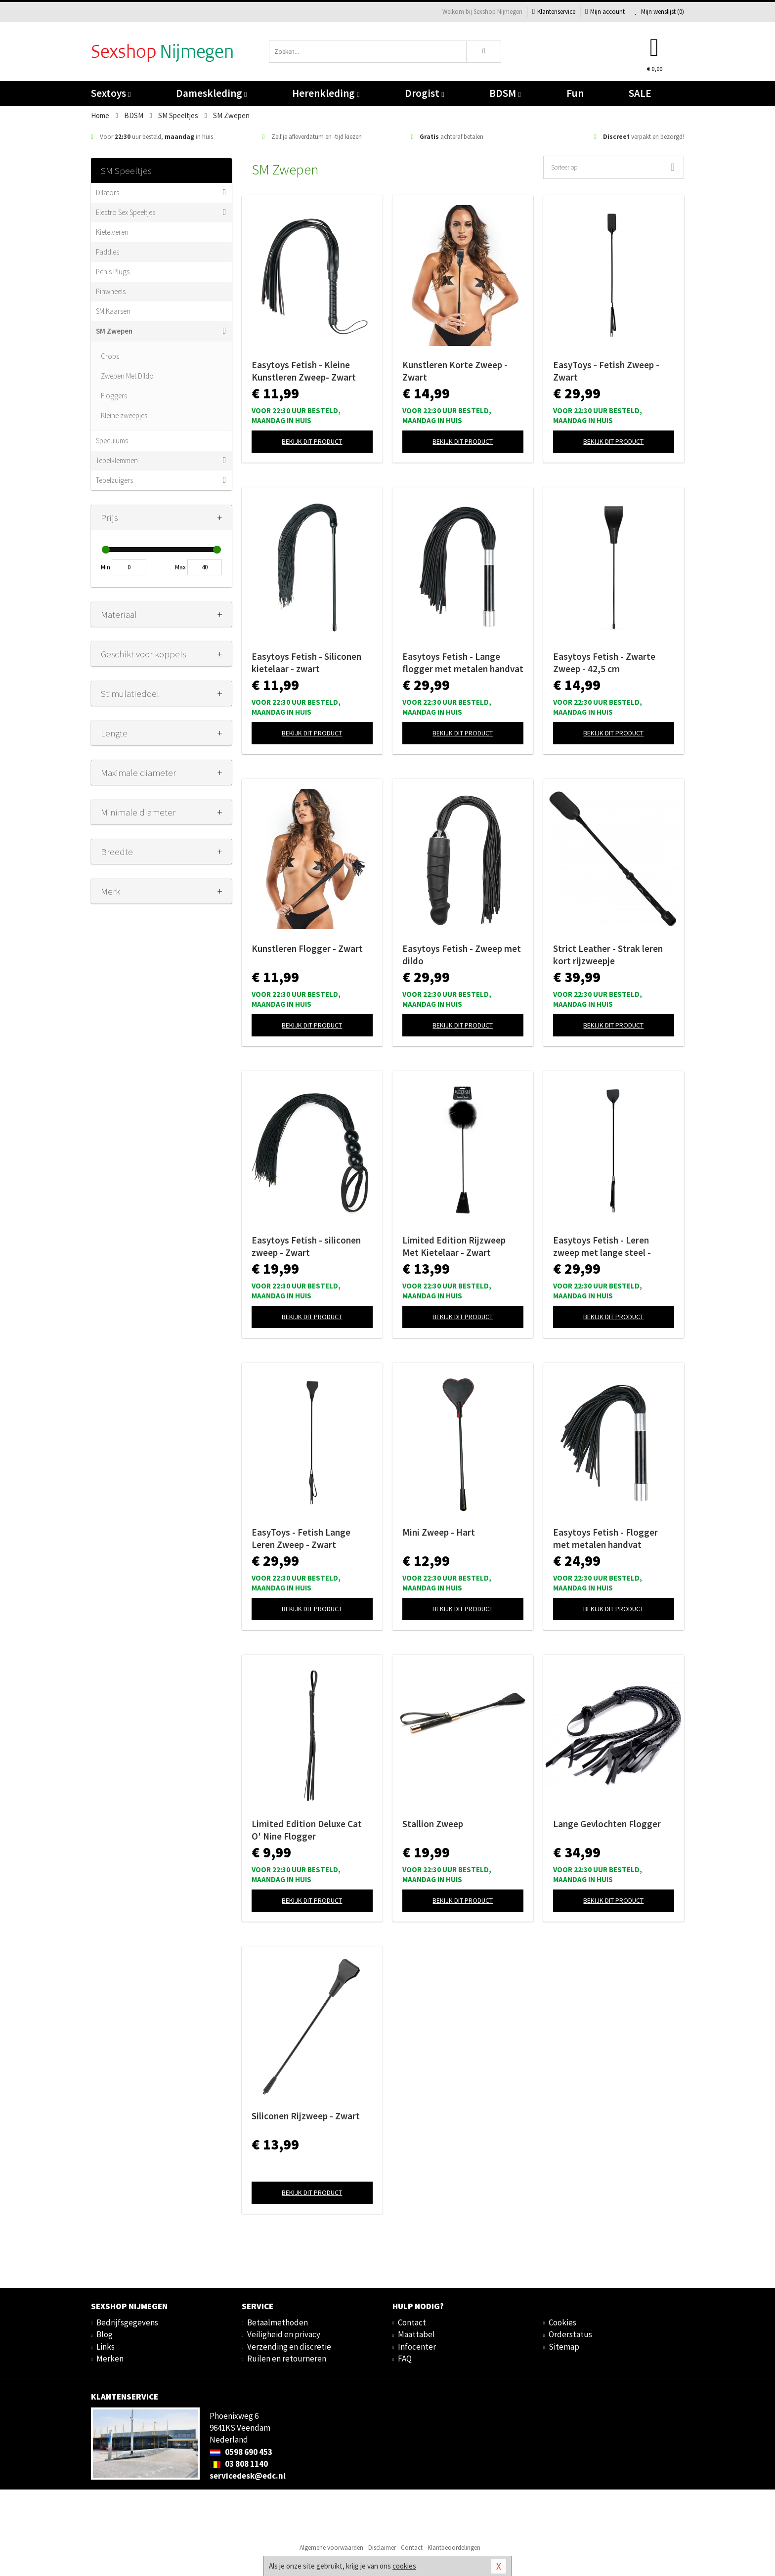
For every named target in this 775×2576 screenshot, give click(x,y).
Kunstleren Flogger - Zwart (307, 948)
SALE (640, 93)
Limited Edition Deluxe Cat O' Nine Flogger (307, 1830)
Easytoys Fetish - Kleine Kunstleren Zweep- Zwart (304, 371)
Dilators (107, 192)
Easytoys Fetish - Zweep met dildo (461, 955)
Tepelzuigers (114, 480)
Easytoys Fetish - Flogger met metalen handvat (605, 1538)
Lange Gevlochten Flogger (607, 1824)
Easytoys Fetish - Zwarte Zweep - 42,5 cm (604, 662)
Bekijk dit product (312, 441)
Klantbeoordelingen (454, 2547)
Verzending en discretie (289, 2346)
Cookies (562, 2322)
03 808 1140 (239, 2463)
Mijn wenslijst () (659, 11)
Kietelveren (112, 232)
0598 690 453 (241, 2452)
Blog (104, 2334)
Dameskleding (211, 93)
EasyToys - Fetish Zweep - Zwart (606, 371)
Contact (412, 2322)
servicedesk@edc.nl (248, 2475)
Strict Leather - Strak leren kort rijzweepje (608, 955)
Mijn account (605, 11)
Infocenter (417, 2346)
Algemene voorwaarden (331, 2547)
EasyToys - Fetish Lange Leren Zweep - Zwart (301, 1538)
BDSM (504, 93)
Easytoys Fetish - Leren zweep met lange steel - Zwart (602, 1246)
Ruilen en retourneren (286, 2358)
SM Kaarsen (113, 311)
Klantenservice (553, 11)
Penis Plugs (112, 271)
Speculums (112, 440)
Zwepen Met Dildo (127, 376)
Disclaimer (382, 2547)
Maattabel (416, 2334)
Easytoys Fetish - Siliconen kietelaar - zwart (306, 662)
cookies (404, 2566)
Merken (110, 2358)
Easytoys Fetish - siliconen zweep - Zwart (306, 1246)
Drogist (424, 93)
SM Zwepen (114, 331)
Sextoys (110, 93)
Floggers (114, 395)
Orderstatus (570, 2334)
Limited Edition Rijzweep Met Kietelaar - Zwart (454, 1246)
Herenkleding (325, 93)
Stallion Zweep (432, 1824)
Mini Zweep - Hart (438, 1532)
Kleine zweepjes (124, 415)
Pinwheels (111, 291)
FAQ (405, 2358)
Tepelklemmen (117, 460)
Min (105, 567)
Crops (110, 356)
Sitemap (564, 2346)
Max (180, 567)
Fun (575, 93)
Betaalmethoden (277, 2322)
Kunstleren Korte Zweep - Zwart (455, 371)
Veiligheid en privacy (283, 2334)
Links (105, 2346)
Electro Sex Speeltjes (125, 212)
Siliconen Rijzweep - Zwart (306, 2116)
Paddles (107, 252)
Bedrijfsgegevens (127, 2322)
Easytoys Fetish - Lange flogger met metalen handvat (462, 662)
